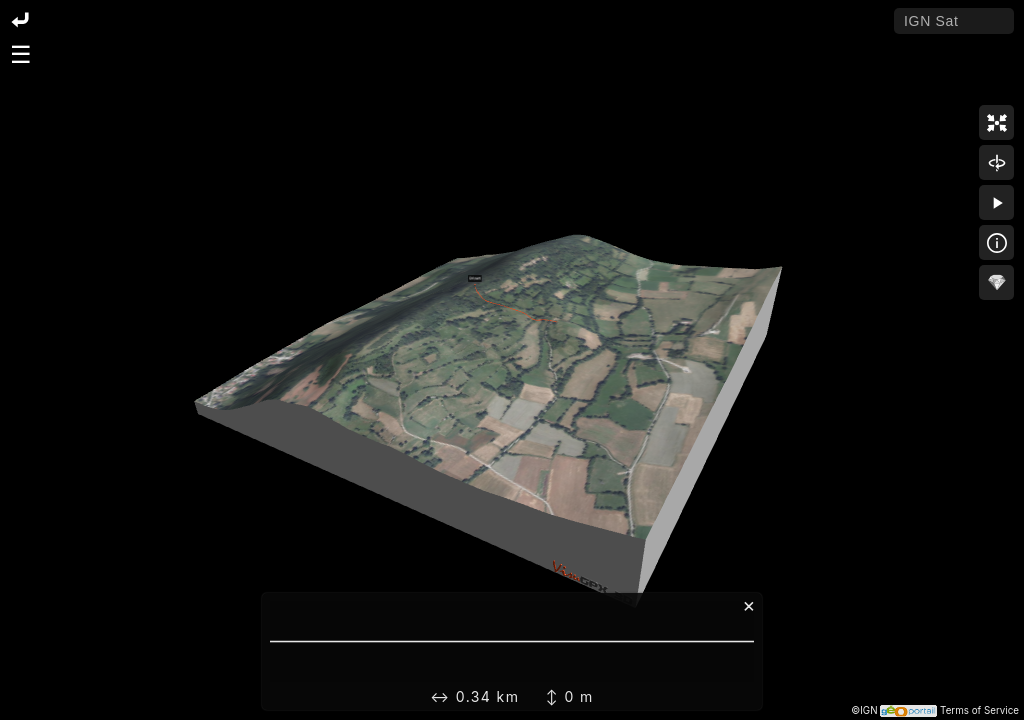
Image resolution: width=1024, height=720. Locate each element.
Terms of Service (979, 710)
